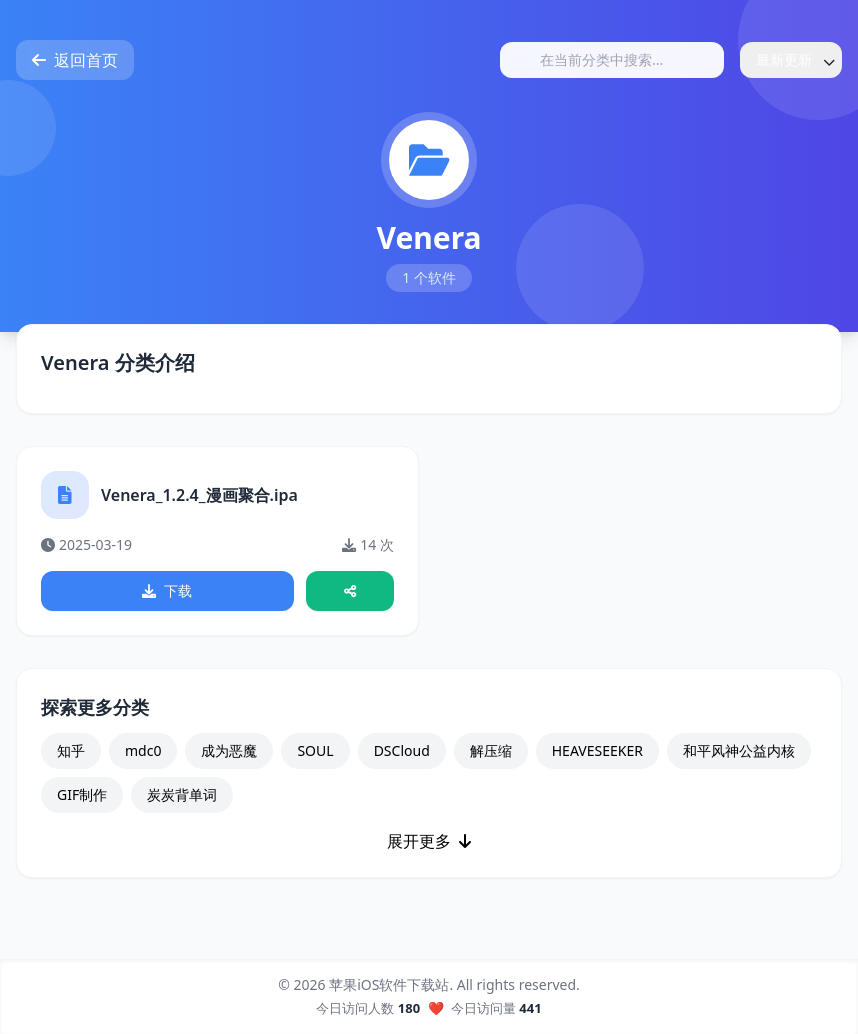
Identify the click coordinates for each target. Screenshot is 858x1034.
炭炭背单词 (182, 794)
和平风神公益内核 (739, 750)
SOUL (315, 750)
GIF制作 (82, 794)
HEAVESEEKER (597, 750)
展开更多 (429, 841)
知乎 (71, 750)
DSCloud (402, 750)
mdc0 (143, 750)
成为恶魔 (229, 750)
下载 (167, 590)
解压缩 (491, 750)
